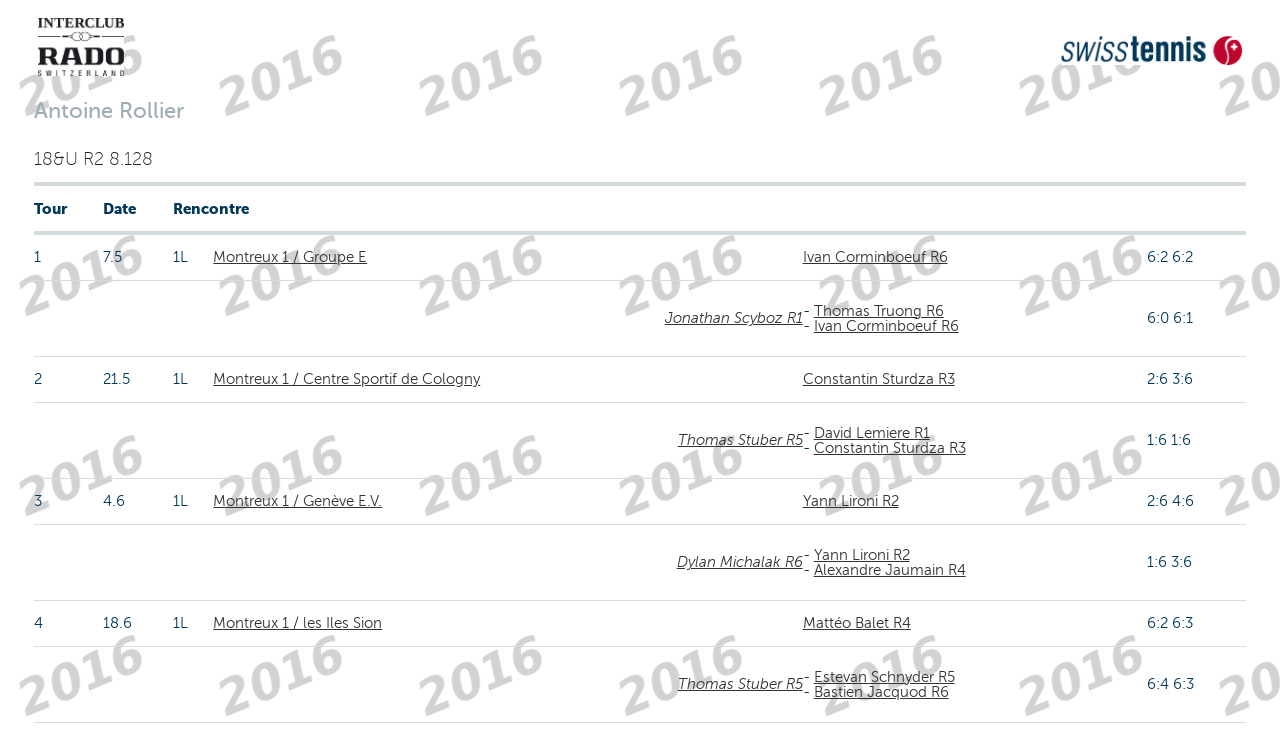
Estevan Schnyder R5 (884, 677)
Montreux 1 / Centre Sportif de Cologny (346, 379)
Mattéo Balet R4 (857, 623)
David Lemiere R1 (872, 433)
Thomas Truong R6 (879, 311)
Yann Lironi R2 (851, 501)
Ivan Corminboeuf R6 (875, 257)
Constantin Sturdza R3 (879, 379)
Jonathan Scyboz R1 (734, 318)
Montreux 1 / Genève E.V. (297, 501)
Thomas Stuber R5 (740, 440)
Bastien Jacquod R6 (881, 692)
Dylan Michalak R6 (740, 562)
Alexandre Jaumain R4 (890, 570)
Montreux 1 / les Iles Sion (297, 623)
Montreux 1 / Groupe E (290, 257)
